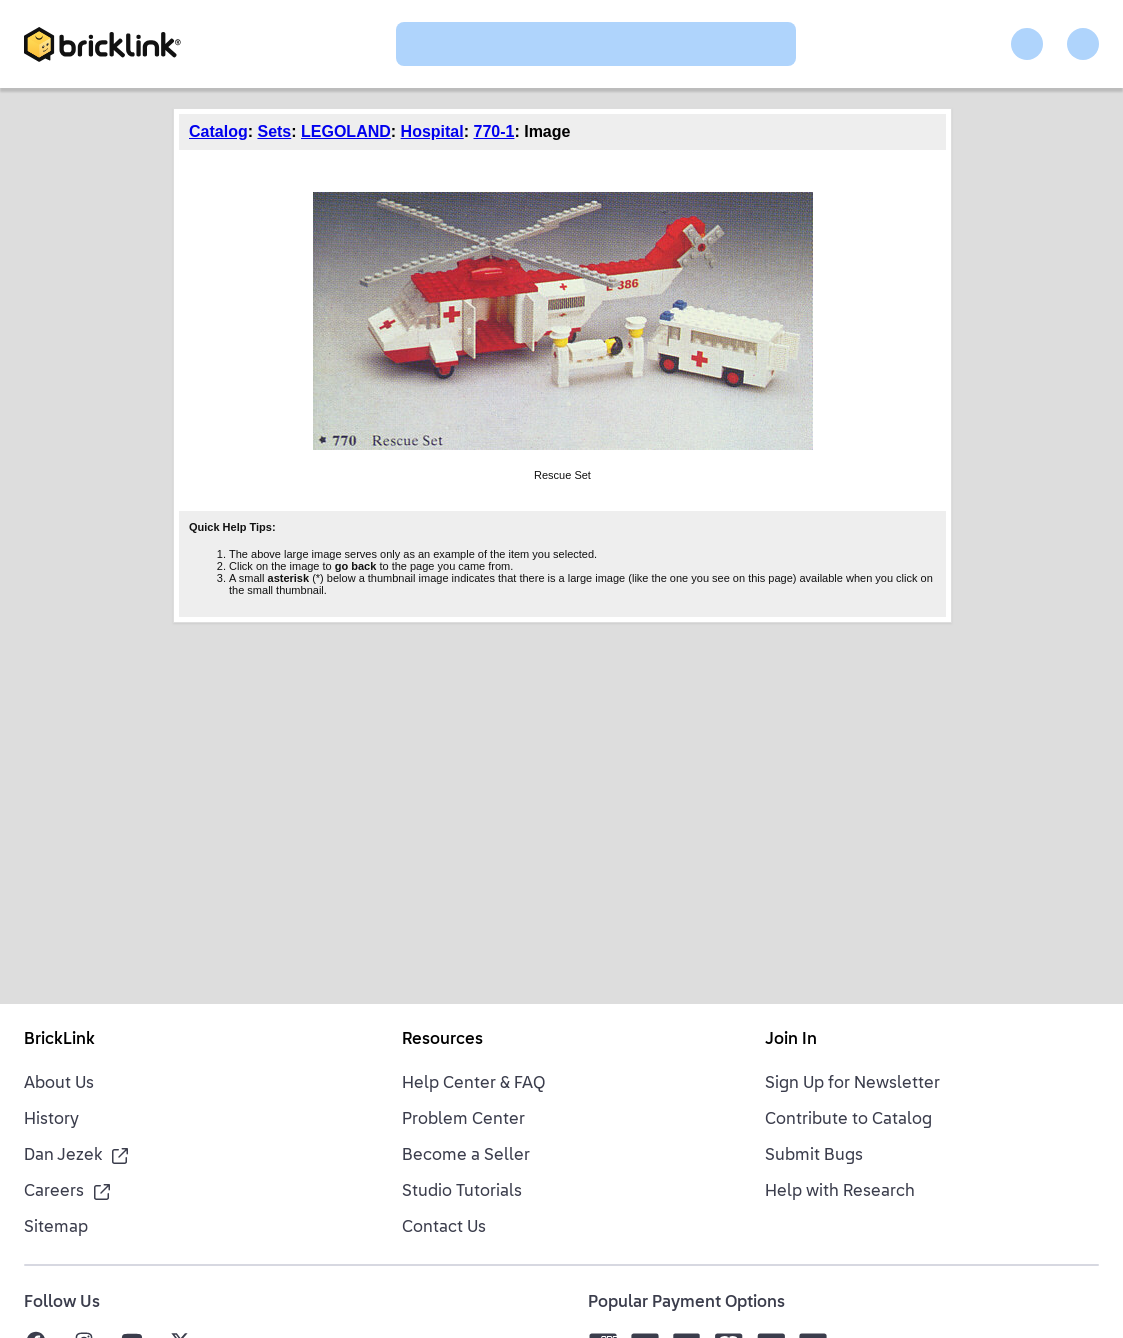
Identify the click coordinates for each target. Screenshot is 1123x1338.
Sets (274, 131)
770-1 (494, 131)
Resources (442, 1040)
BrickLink (59, 1040)
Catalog (218, 131)
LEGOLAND (346, 131)
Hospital (432, 131)
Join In (791, 1040)
